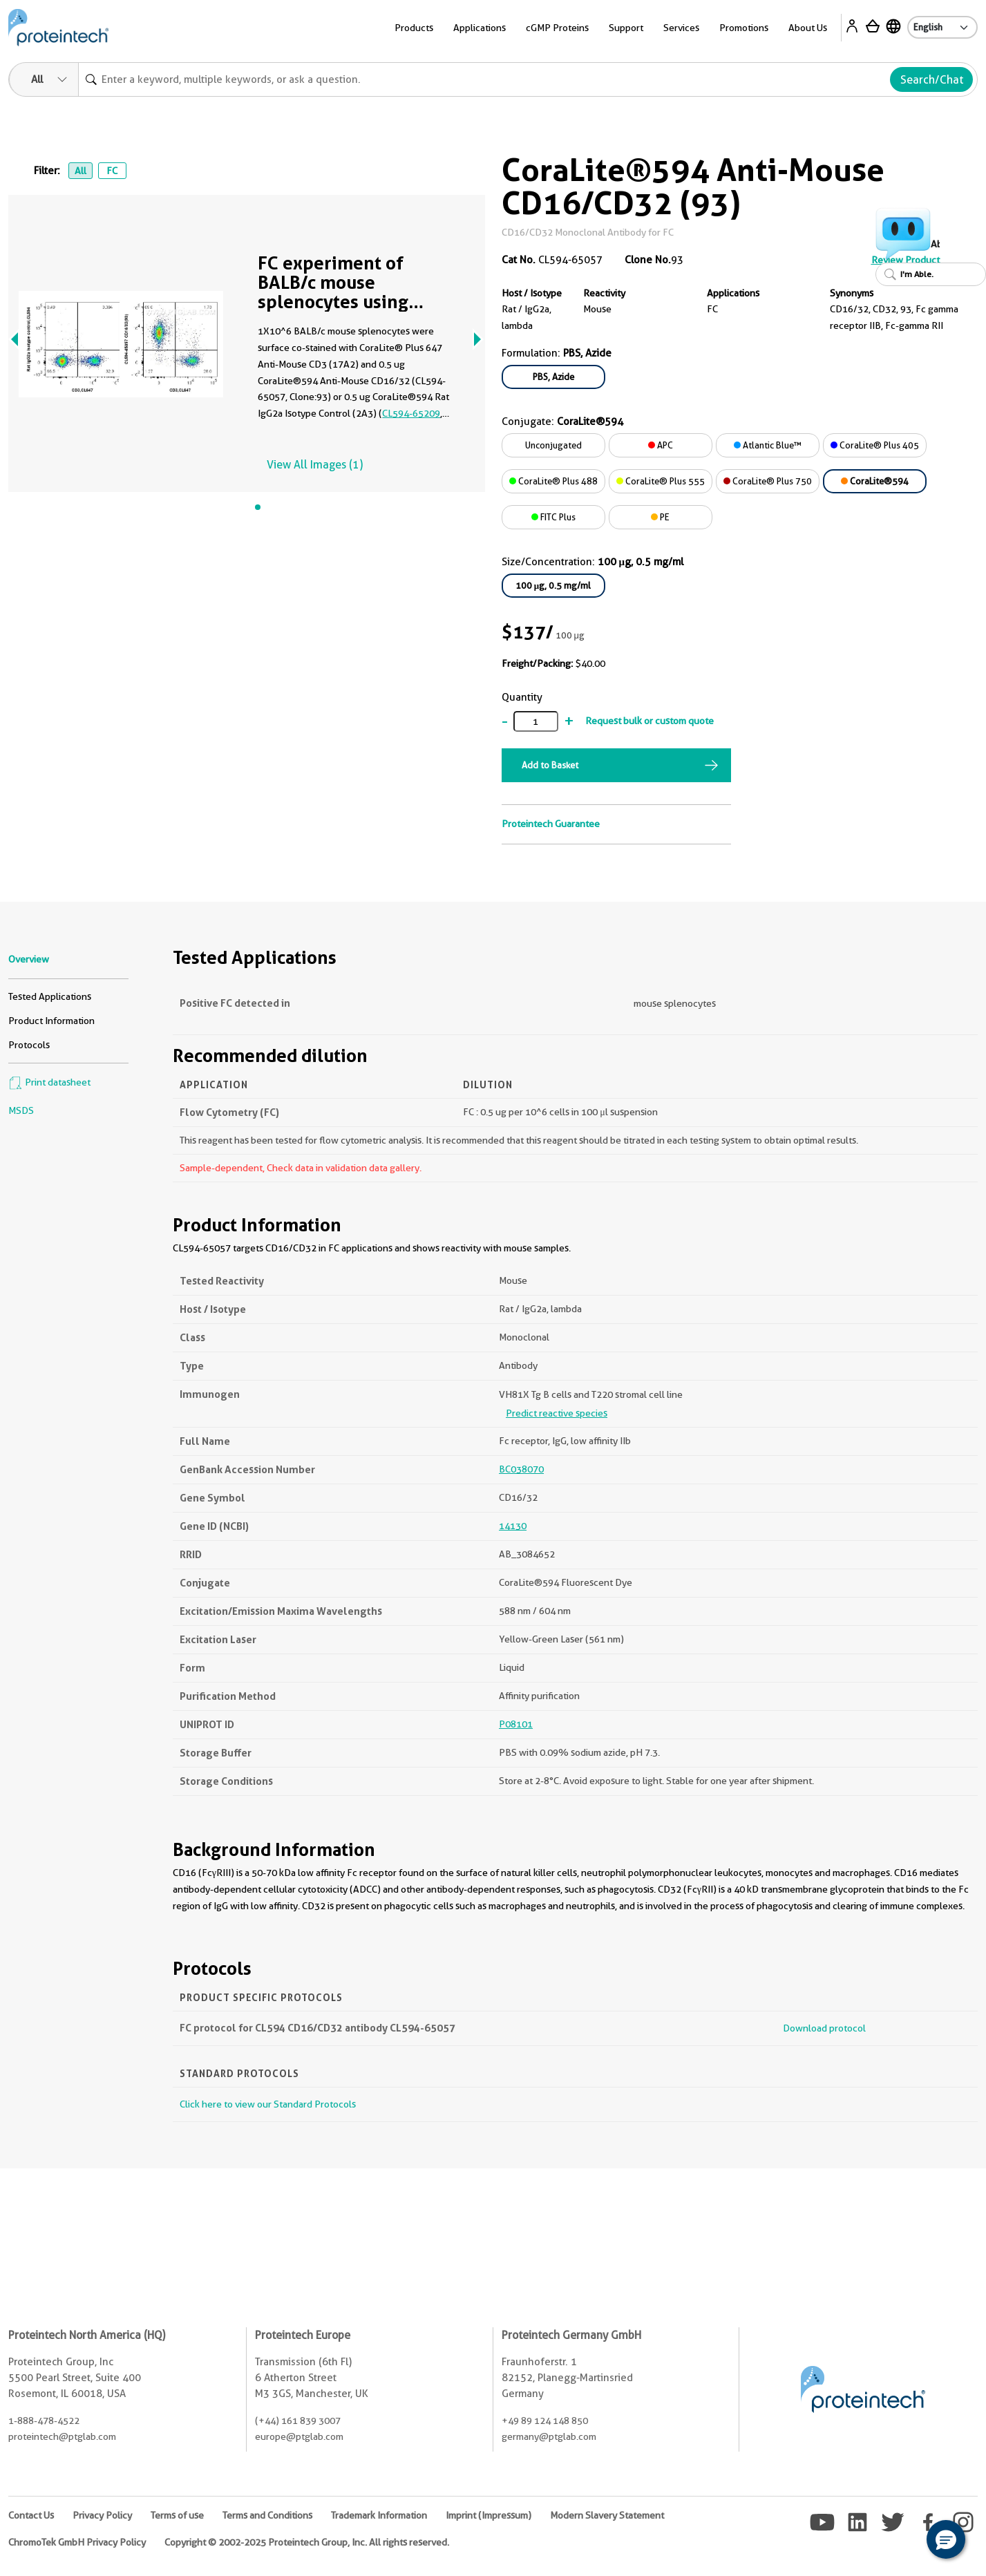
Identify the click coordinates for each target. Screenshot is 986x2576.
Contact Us (31, 2515)
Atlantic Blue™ (768, 445)
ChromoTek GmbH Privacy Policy (77, 2542)
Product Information (51, 1020)
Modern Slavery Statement (607, 2515)
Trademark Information (379, 2515)
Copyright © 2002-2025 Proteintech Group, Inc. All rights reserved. (306, 2542)
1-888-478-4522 (43, 2420)
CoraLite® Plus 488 (553, 480)
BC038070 (521, 1469)
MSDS (21, 1110)
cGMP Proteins (557, 27)
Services (681, 27)
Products (414, 27)
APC (660, 445)
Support (626, 27)
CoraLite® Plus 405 (875, 445)
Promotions (743, 27)
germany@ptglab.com (549, 2436)
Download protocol (824, 2028)
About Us (807, 27)
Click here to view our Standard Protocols (268, 2104)
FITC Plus (553, 516)
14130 (513, 1525)
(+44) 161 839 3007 (298, 2420)
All (80, 170)
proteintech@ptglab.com (62, 2436)
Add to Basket (550, 764)
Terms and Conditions (267, 2515)
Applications (479, 27)
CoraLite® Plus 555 (660, 480)
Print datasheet (49, 1082)
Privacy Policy (102, 2515)
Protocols (29, 1044)
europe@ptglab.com (299, 2436)
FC (111, 170)
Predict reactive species (556, 1413)
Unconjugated (553, 445)
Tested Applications (49, 996)
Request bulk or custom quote (649, 720)
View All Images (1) (315, 464)
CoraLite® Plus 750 (767, 480)
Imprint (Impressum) (488, 2515)
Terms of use (177, 2515)
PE (660, 516)
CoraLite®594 (875, 480)
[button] (946, 2539)
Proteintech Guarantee (551, 823)
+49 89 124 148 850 (545, 2420)
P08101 (516, 1724)
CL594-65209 (411, 413)
